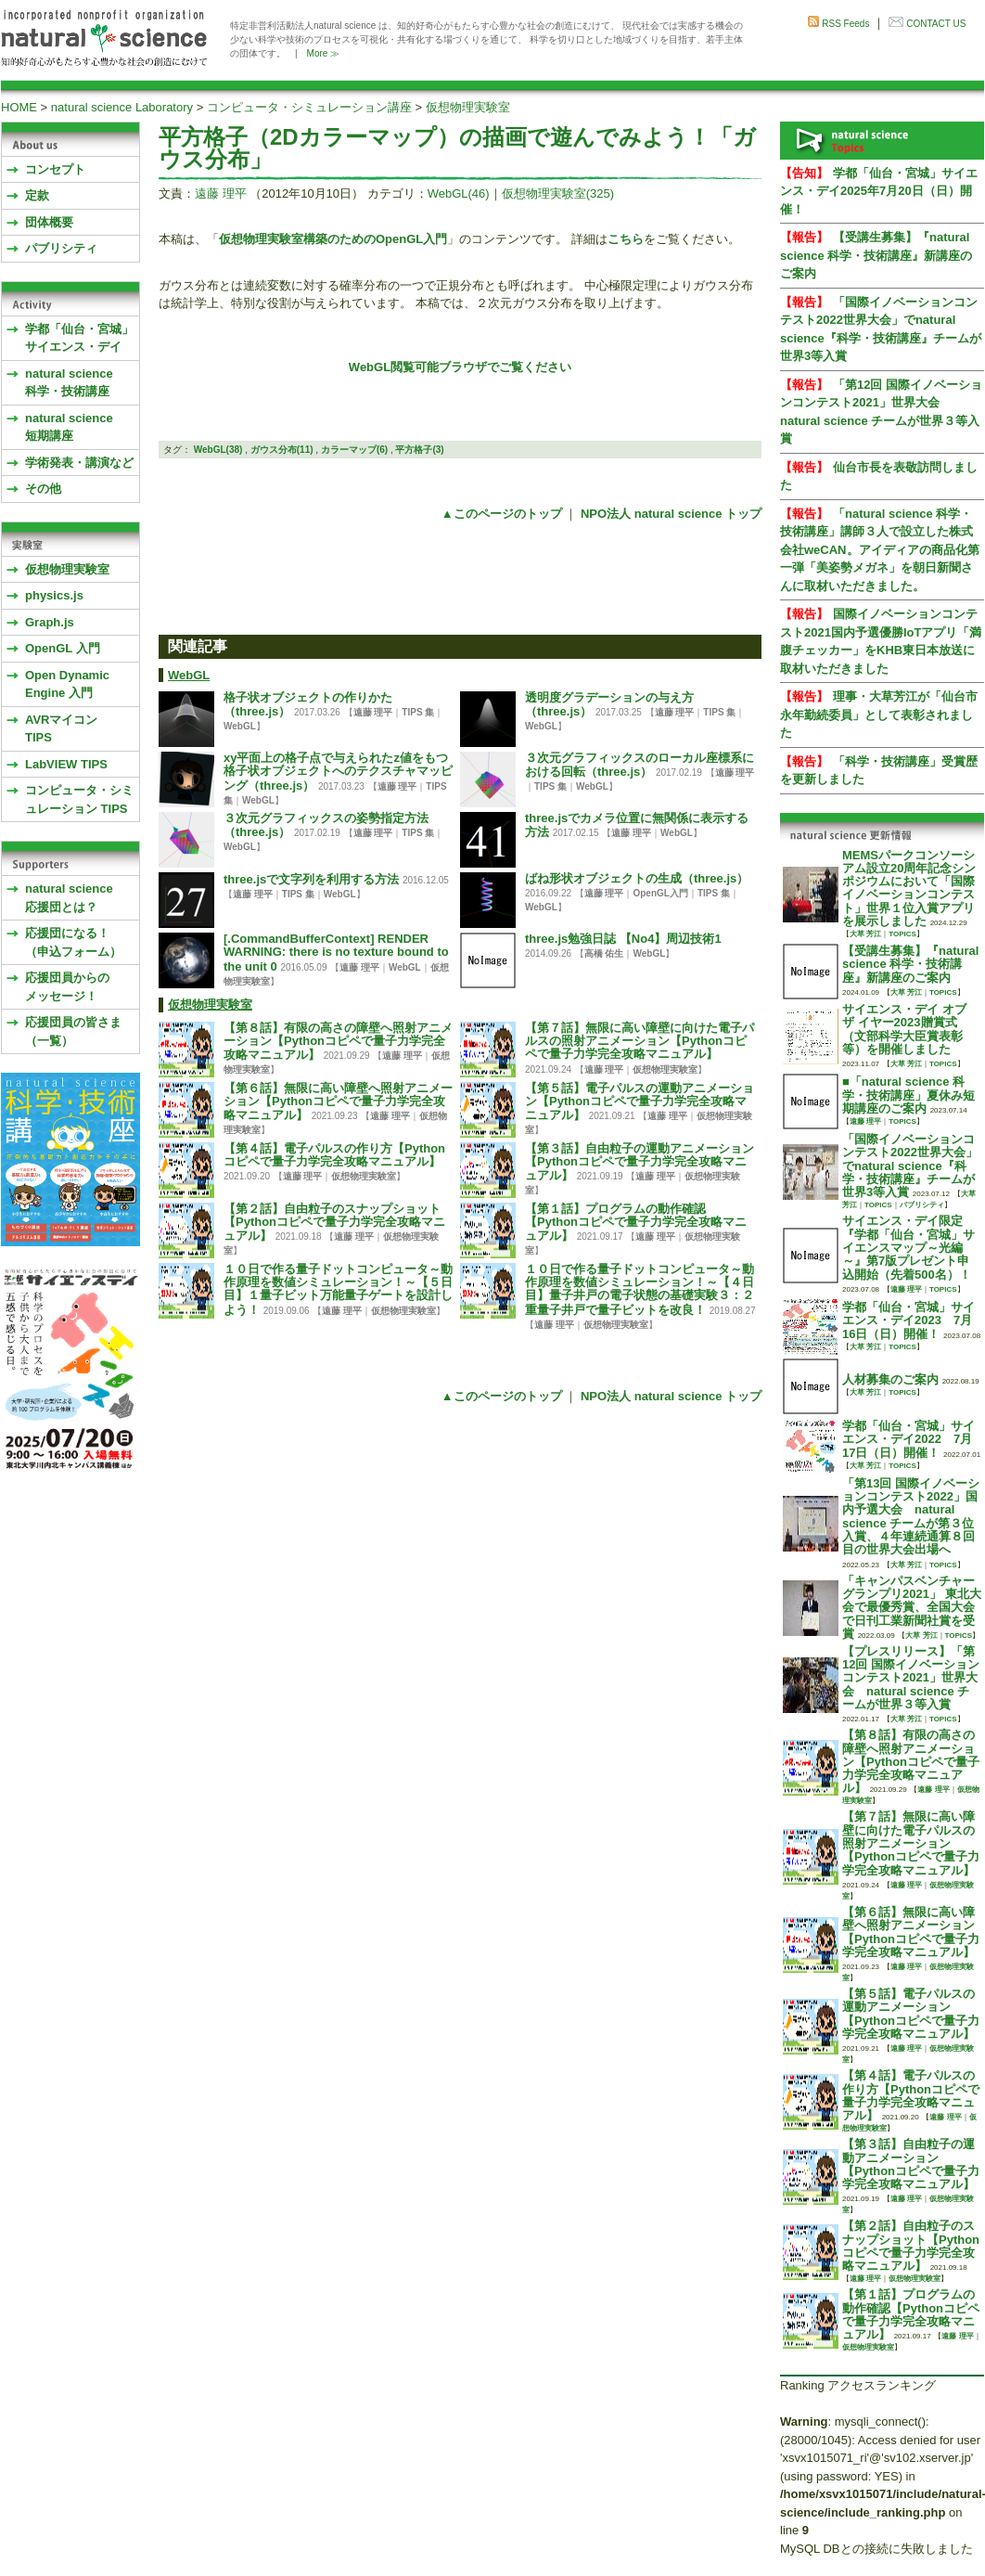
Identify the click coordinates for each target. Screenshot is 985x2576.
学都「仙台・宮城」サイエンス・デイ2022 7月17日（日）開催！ (908, 1439)
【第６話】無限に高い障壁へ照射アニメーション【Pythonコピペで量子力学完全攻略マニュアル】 (338, 1102)
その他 (43, 489)
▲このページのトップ (501, 514)
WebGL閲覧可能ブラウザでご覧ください (460, 367)
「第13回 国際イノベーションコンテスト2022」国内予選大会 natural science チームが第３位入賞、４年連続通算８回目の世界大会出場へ (910, 1516)
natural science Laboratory (122, 107)
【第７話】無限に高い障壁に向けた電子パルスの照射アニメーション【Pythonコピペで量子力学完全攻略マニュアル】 (639, 1041)
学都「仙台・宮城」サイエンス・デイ (79, 338)
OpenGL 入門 (62, 648)
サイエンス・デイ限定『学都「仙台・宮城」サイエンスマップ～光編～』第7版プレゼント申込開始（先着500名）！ (908, 1247)
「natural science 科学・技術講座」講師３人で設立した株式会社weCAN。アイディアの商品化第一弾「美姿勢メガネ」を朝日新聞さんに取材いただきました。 (879, 550)
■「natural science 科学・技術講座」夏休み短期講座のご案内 (908, 1095)
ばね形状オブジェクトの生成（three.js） (636, 878)
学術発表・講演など (79, 463)
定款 (37, 195)
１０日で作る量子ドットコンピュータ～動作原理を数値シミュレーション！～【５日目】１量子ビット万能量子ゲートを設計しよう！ (338, 1289)
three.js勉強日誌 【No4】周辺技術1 (623, 939)
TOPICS (902, 934)
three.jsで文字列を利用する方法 (311, 879)
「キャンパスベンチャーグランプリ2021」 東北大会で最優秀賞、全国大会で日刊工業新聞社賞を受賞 (911, 1607)
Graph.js (49, 622)
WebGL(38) (218, 449)
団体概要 (49, 222)
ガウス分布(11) (281, 449)
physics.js (54, 595)
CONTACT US (936, 24)
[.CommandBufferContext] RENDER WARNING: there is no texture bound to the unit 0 (336, 952)
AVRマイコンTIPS (61, 729)
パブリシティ (61, 248)
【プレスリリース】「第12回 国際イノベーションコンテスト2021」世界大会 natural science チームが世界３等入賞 (910, 1677)
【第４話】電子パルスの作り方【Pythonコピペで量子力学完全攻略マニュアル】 (334, 1154)
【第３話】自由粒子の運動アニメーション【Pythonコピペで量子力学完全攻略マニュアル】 (639, 1162)
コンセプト (55, 169)
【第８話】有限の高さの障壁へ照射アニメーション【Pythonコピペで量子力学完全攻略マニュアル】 (338, 1042)
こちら (626, 239)
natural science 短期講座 (69, 427)
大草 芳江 (865, 934)
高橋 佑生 (604, 953)
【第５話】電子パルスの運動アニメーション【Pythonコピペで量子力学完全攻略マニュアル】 (639, 1102)
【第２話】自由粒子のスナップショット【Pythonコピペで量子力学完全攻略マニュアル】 (334, 1222)
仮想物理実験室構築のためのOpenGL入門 (333, 239)
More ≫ (323, 53)
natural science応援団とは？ (69, 898)
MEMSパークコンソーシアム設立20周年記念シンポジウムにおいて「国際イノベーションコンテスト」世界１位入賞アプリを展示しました (909, 888)
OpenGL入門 (660, 893)
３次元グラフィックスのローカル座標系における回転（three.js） (639, 765)
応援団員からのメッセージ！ (67, 987)
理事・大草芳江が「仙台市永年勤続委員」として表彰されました (879, 714)
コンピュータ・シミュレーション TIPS (79, 799)
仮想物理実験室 (468, 107)
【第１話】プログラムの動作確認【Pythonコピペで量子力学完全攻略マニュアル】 (636, 1222)
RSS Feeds (845, 24)
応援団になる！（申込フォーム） (73, 942)
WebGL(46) (459, 193)
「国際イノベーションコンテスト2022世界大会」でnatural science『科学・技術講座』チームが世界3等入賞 (910, 1165)
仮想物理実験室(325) (558, 193)
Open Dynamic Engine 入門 (67, 684)
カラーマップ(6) (354, 449)
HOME (19, 107)
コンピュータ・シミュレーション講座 (309, 107)
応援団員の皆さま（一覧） (73, 1031)
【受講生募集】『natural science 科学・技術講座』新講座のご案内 (876, 255)
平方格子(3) (419, 449)
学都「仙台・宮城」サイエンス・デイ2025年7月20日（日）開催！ (879, 191)
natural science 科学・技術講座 (69, 383)
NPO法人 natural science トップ (671, 514)
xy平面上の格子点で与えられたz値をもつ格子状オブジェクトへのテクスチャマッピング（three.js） (338, 771)
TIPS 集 (418, 712)
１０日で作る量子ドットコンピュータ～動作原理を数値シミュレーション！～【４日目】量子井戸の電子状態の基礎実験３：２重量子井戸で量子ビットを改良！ (639, 1289)
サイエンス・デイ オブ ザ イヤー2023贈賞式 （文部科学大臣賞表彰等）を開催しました (904, 1029)
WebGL (189, 675)
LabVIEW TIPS (66, 764)
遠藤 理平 (221, 193)
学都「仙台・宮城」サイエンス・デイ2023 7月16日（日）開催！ (908, 1320)
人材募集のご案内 (890, 1379)
